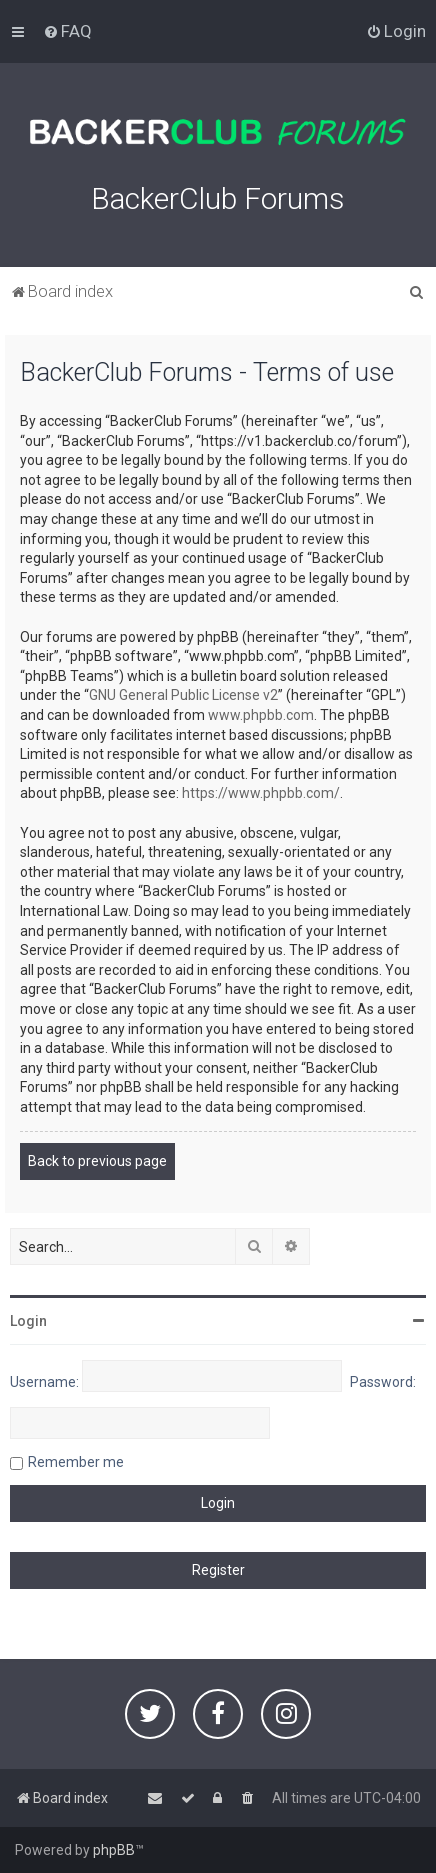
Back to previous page (97, 1161)
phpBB (114, 1850)
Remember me (76, 1462)
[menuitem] (67, 31)
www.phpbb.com (261, 715)
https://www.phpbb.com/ (261, 793)
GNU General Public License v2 (183, 695)
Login (28, 1321)
